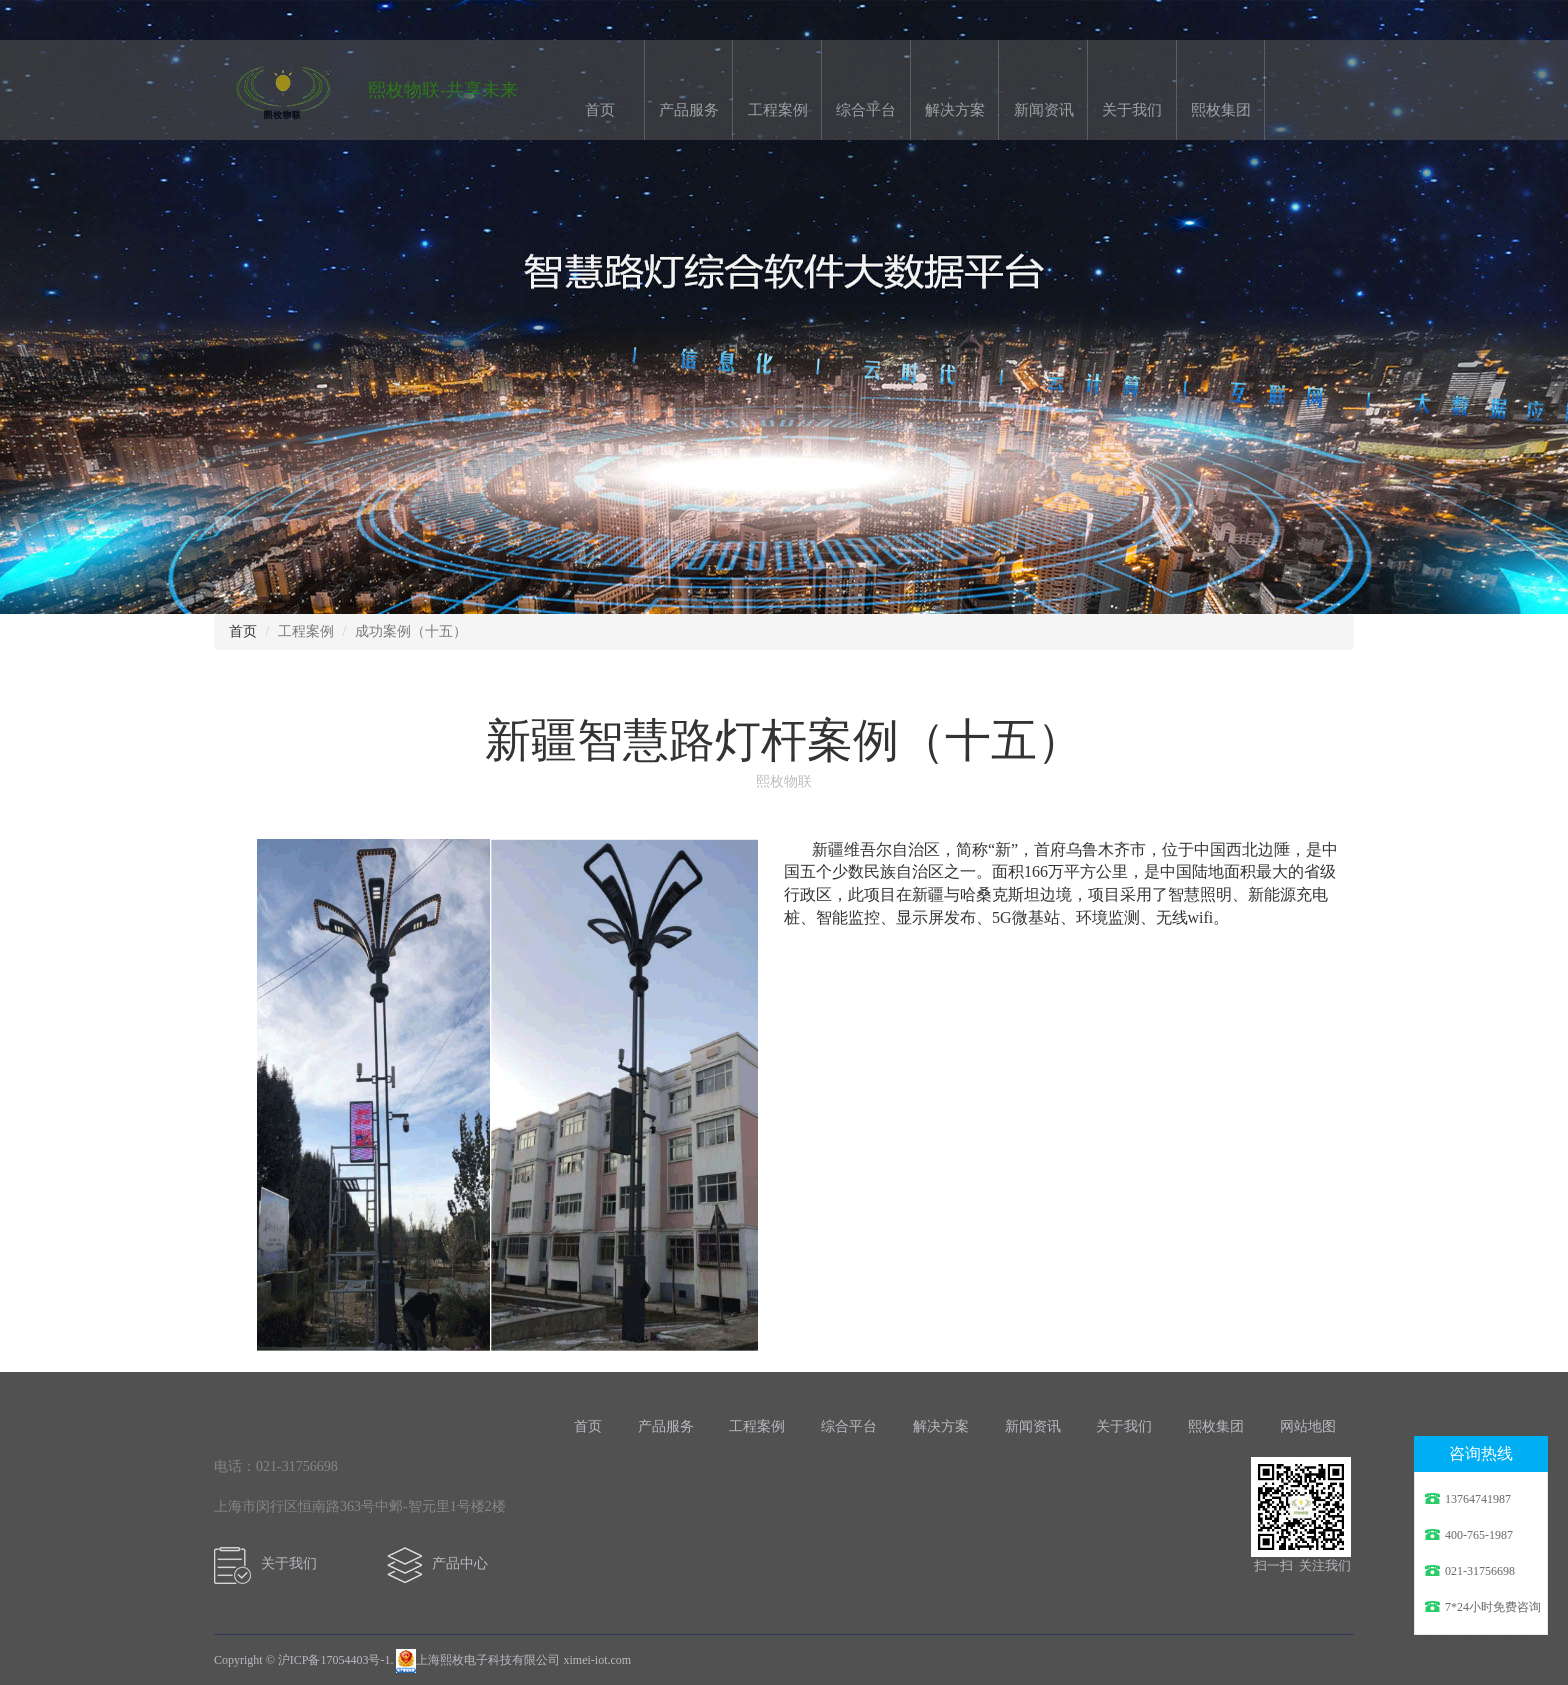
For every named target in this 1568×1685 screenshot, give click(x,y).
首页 (600, 110)
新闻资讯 (1044, 110)
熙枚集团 (1221, 110)
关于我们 (1132, 110)
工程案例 (778, 110)
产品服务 (689, 110)
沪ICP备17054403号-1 (334, 1660)
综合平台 (866, 110)
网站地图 (1308, 1426)
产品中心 (442, 1563)
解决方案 (955, 110)
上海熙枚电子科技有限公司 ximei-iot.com (513, 1660)
